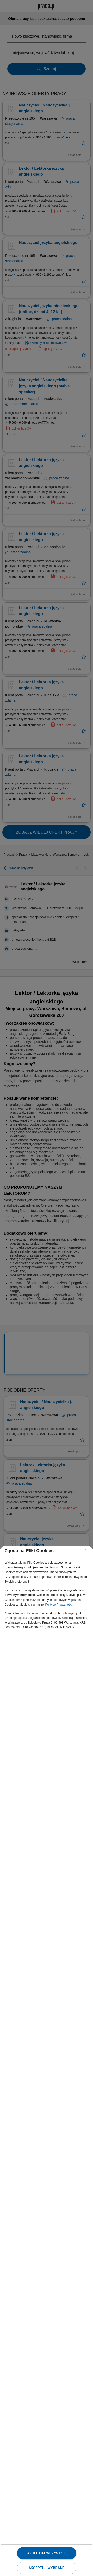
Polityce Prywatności (58, 1604)
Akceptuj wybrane (46, 2568)
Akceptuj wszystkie (46, 2553)
